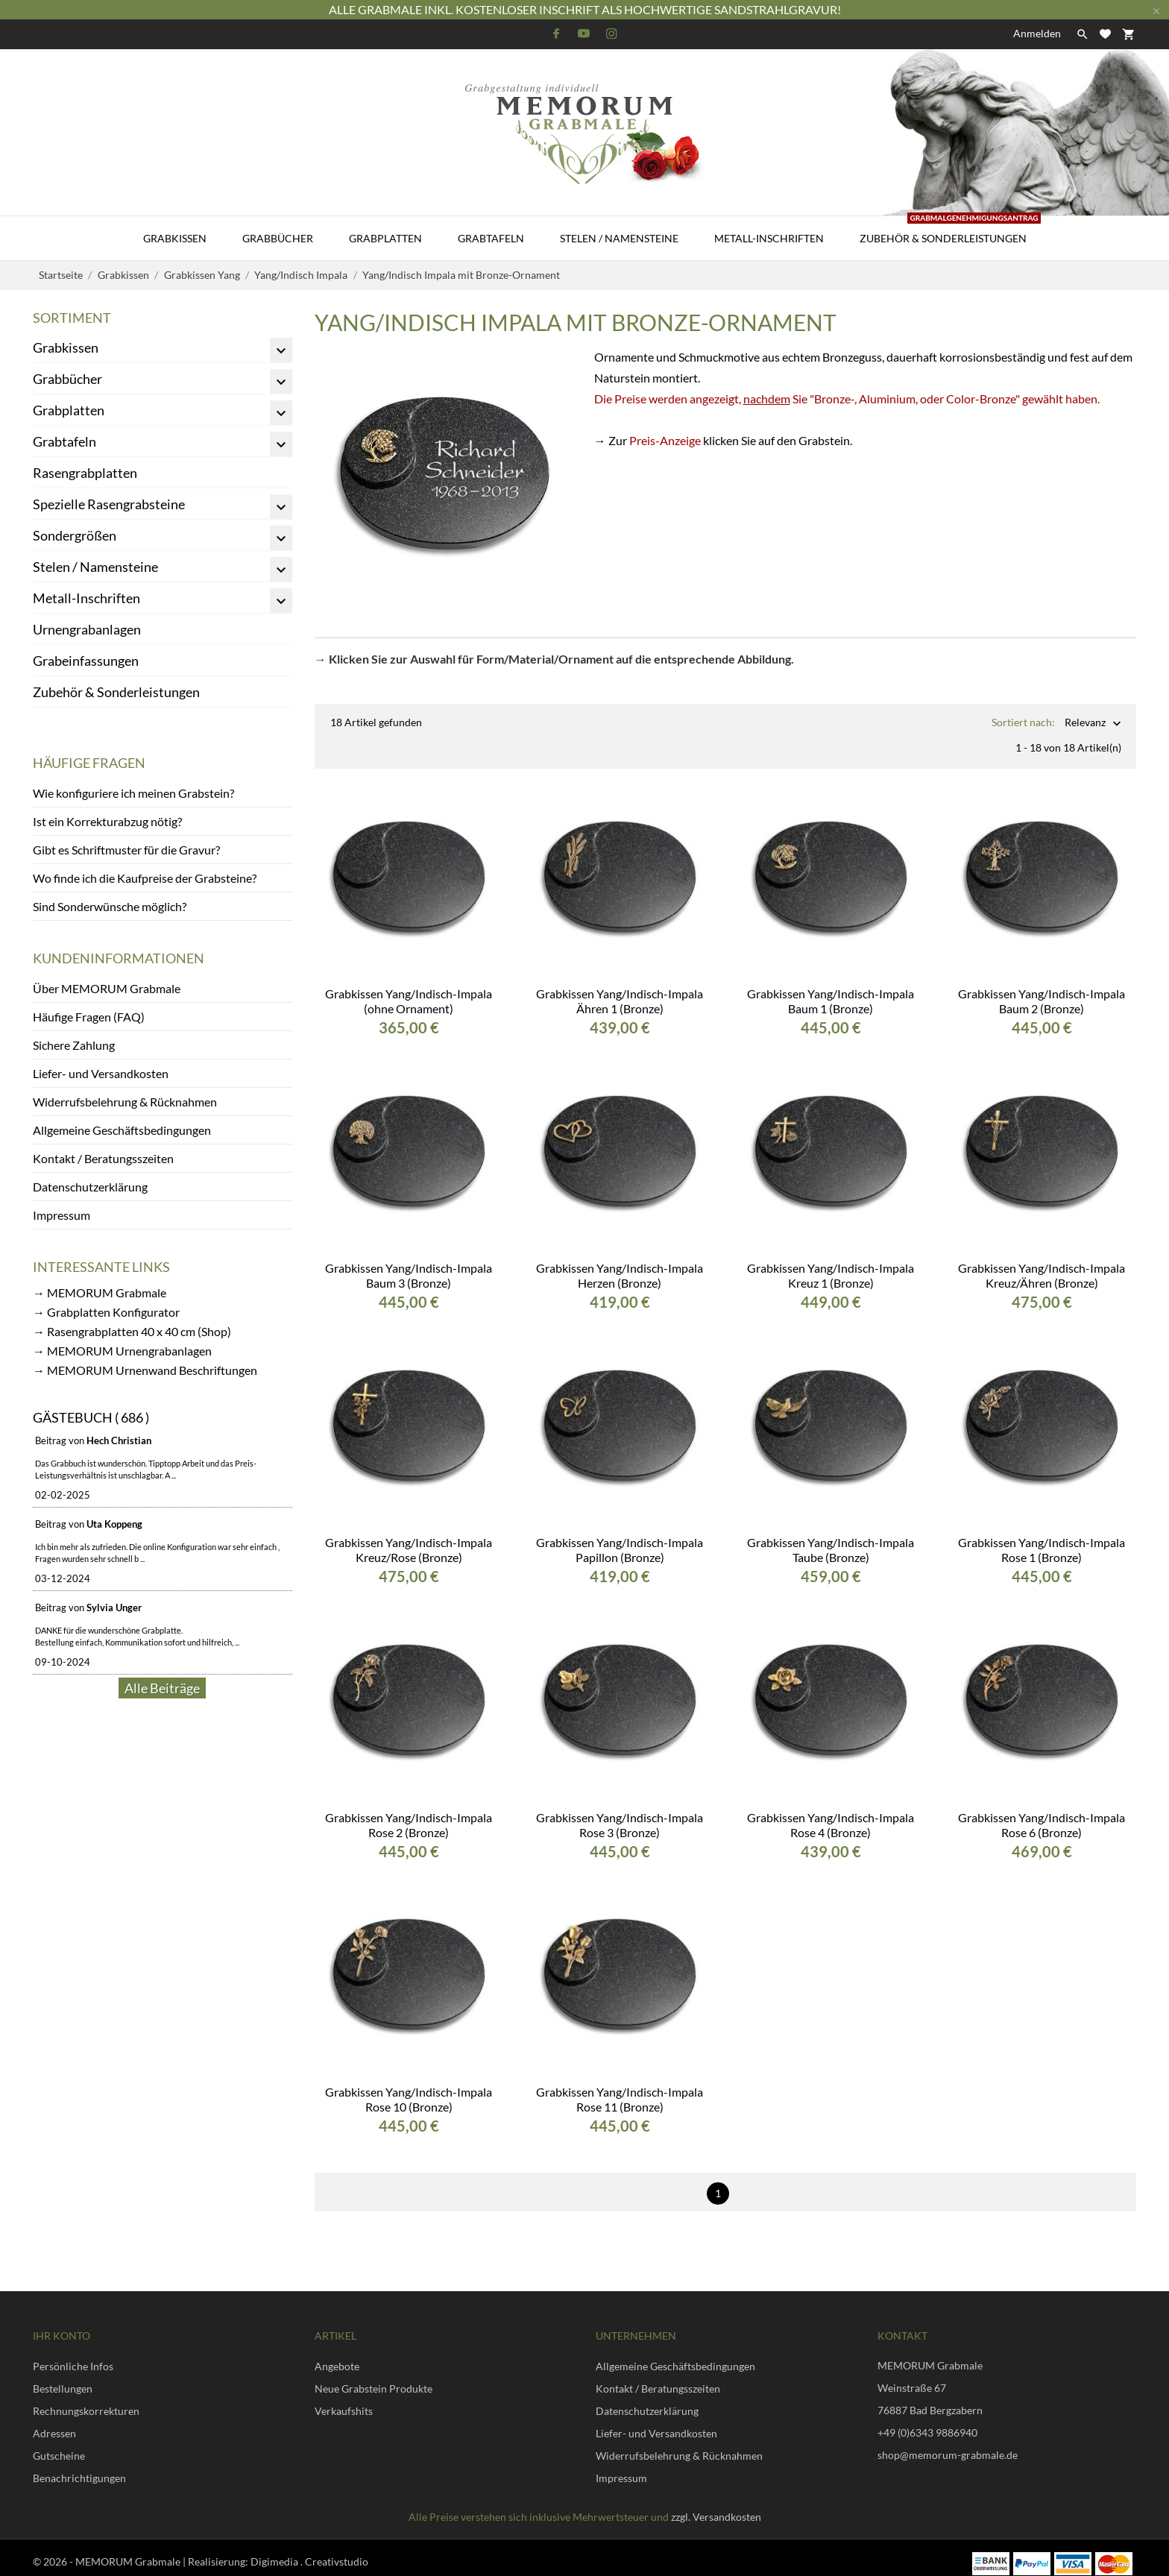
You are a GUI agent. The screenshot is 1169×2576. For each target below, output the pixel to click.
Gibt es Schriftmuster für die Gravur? (126, 850)
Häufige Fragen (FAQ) (89, 1017)
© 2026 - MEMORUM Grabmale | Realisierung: (141, 2549)
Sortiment (72, 317)
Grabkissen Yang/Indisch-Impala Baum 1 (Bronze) (830, 989)
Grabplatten (385, 238)
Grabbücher (277, 238)
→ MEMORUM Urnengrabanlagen (122, 1351)
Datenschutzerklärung (90, 1187)
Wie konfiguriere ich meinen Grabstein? (133, 793)
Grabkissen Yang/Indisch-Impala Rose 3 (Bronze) (619, 1812)
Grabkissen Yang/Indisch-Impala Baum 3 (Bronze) (408, 1263)
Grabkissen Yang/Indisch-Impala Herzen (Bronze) (619, 1263)
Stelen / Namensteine (619, 238)
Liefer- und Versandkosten (100, 1073)
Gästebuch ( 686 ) (91, 1417)
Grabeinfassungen (86, 660)
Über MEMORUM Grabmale (106, 988)
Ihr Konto (61, 2323)
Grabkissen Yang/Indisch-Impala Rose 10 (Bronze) (408, 2087)
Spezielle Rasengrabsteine (109, 504)
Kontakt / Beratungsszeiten (103, 1158)
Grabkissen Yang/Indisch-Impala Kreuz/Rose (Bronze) (408, 1537)
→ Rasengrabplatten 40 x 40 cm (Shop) (132, 1331)
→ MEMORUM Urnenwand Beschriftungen (145, 1370)
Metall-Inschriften (769, 238)
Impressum (61, 1215)
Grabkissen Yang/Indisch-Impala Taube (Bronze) (830, 1537)
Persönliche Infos (73, 2354)
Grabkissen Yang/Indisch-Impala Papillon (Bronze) (619, 1537)
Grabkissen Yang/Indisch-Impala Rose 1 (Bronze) (1041, 1537)
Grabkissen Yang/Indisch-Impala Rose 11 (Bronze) (619, 2087)
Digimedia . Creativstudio (309, 2549)
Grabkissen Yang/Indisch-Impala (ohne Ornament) (408, 989)
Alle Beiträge (162, 1688)
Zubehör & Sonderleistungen (950, 230)
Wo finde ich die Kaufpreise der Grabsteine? (144, 878)
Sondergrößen (74, 535)
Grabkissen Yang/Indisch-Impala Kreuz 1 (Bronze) (830, 1263)
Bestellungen (62, 2376)
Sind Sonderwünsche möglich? (109, 906)
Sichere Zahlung (74, 1045)
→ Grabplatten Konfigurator (106, 1312)
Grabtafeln (491, 238)
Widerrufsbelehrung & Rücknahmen (125, 1102)
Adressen (54, 2421)
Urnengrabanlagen (87, 629)
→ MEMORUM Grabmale (99, 1292)
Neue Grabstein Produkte (373, 2376)
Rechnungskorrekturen (86, 2399)
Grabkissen (175, 238)
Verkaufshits (344, 2399)
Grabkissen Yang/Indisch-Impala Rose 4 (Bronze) (830, 1812)
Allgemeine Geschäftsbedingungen (122, 1130)
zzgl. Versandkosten (716, 2504)
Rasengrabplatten (85, 473)
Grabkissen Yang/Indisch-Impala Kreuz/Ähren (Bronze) (1041, 1263)
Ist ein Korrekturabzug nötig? (107, 821)
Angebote (337, 2354)
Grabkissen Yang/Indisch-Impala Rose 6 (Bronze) (1041, 1812)
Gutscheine (59, 2443)
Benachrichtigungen (79, 2466)
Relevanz (1085, 723)
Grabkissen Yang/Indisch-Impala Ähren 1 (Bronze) (619, 989)
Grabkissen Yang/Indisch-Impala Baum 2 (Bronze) (1041, 989)
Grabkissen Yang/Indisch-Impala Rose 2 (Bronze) (408, 1812)
